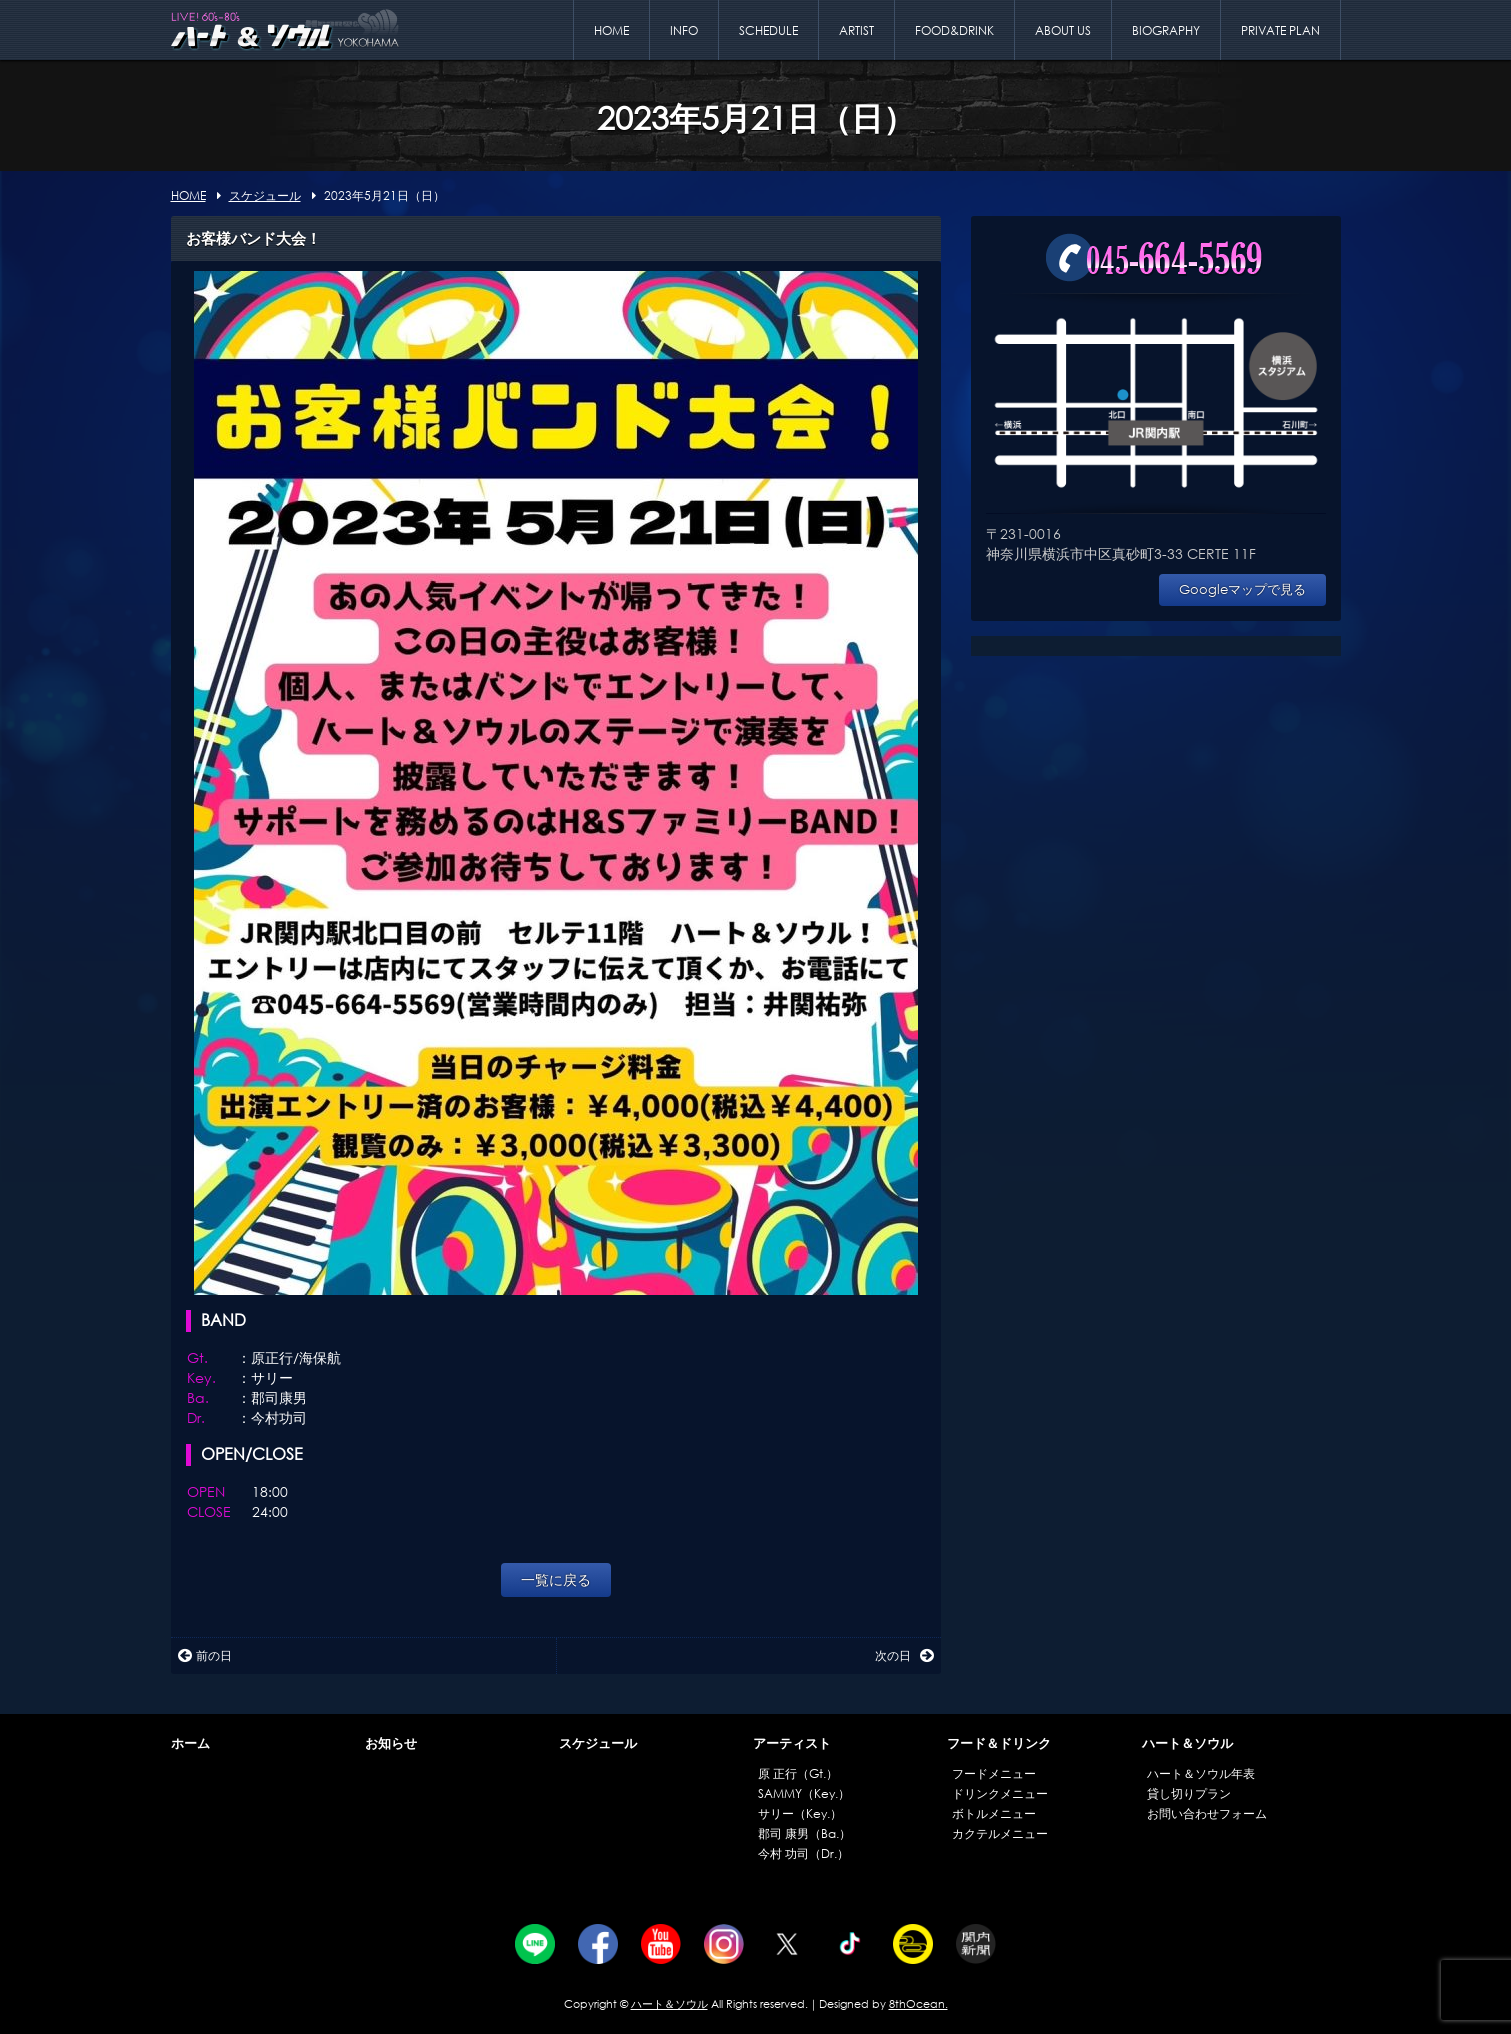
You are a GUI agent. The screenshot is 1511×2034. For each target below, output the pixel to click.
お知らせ (391, 1743)
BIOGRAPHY (1166, 30)
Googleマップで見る (1242, 589)
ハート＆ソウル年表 (1201, 1773)
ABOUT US (1063, 30)
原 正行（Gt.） (798, 1773)
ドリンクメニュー (1000, 1793)
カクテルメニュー (1000, 1833)
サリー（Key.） (800, 1813)
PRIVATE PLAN (1280, 30)
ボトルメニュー (994, 1813)
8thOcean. (918, 2004)
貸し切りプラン (1189, 1793)
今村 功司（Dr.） (803, 1853)
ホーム (190, 1743)
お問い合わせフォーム (1207, 1813)
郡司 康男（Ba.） (804, 1833)
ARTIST (856, 30)
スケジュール (598, 1743)
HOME (611, 30)
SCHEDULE (768, 30)
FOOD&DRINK (954, 30)
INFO (684, 30)
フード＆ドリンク (999, 1743)
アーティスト (792, 1743)
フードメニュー (994, 1773)
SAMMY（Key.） (804, 1793)
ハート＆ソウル (1187, 1743)
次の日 (904, 1655)
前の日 (205, 1655)
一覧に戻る (556, 1579)
